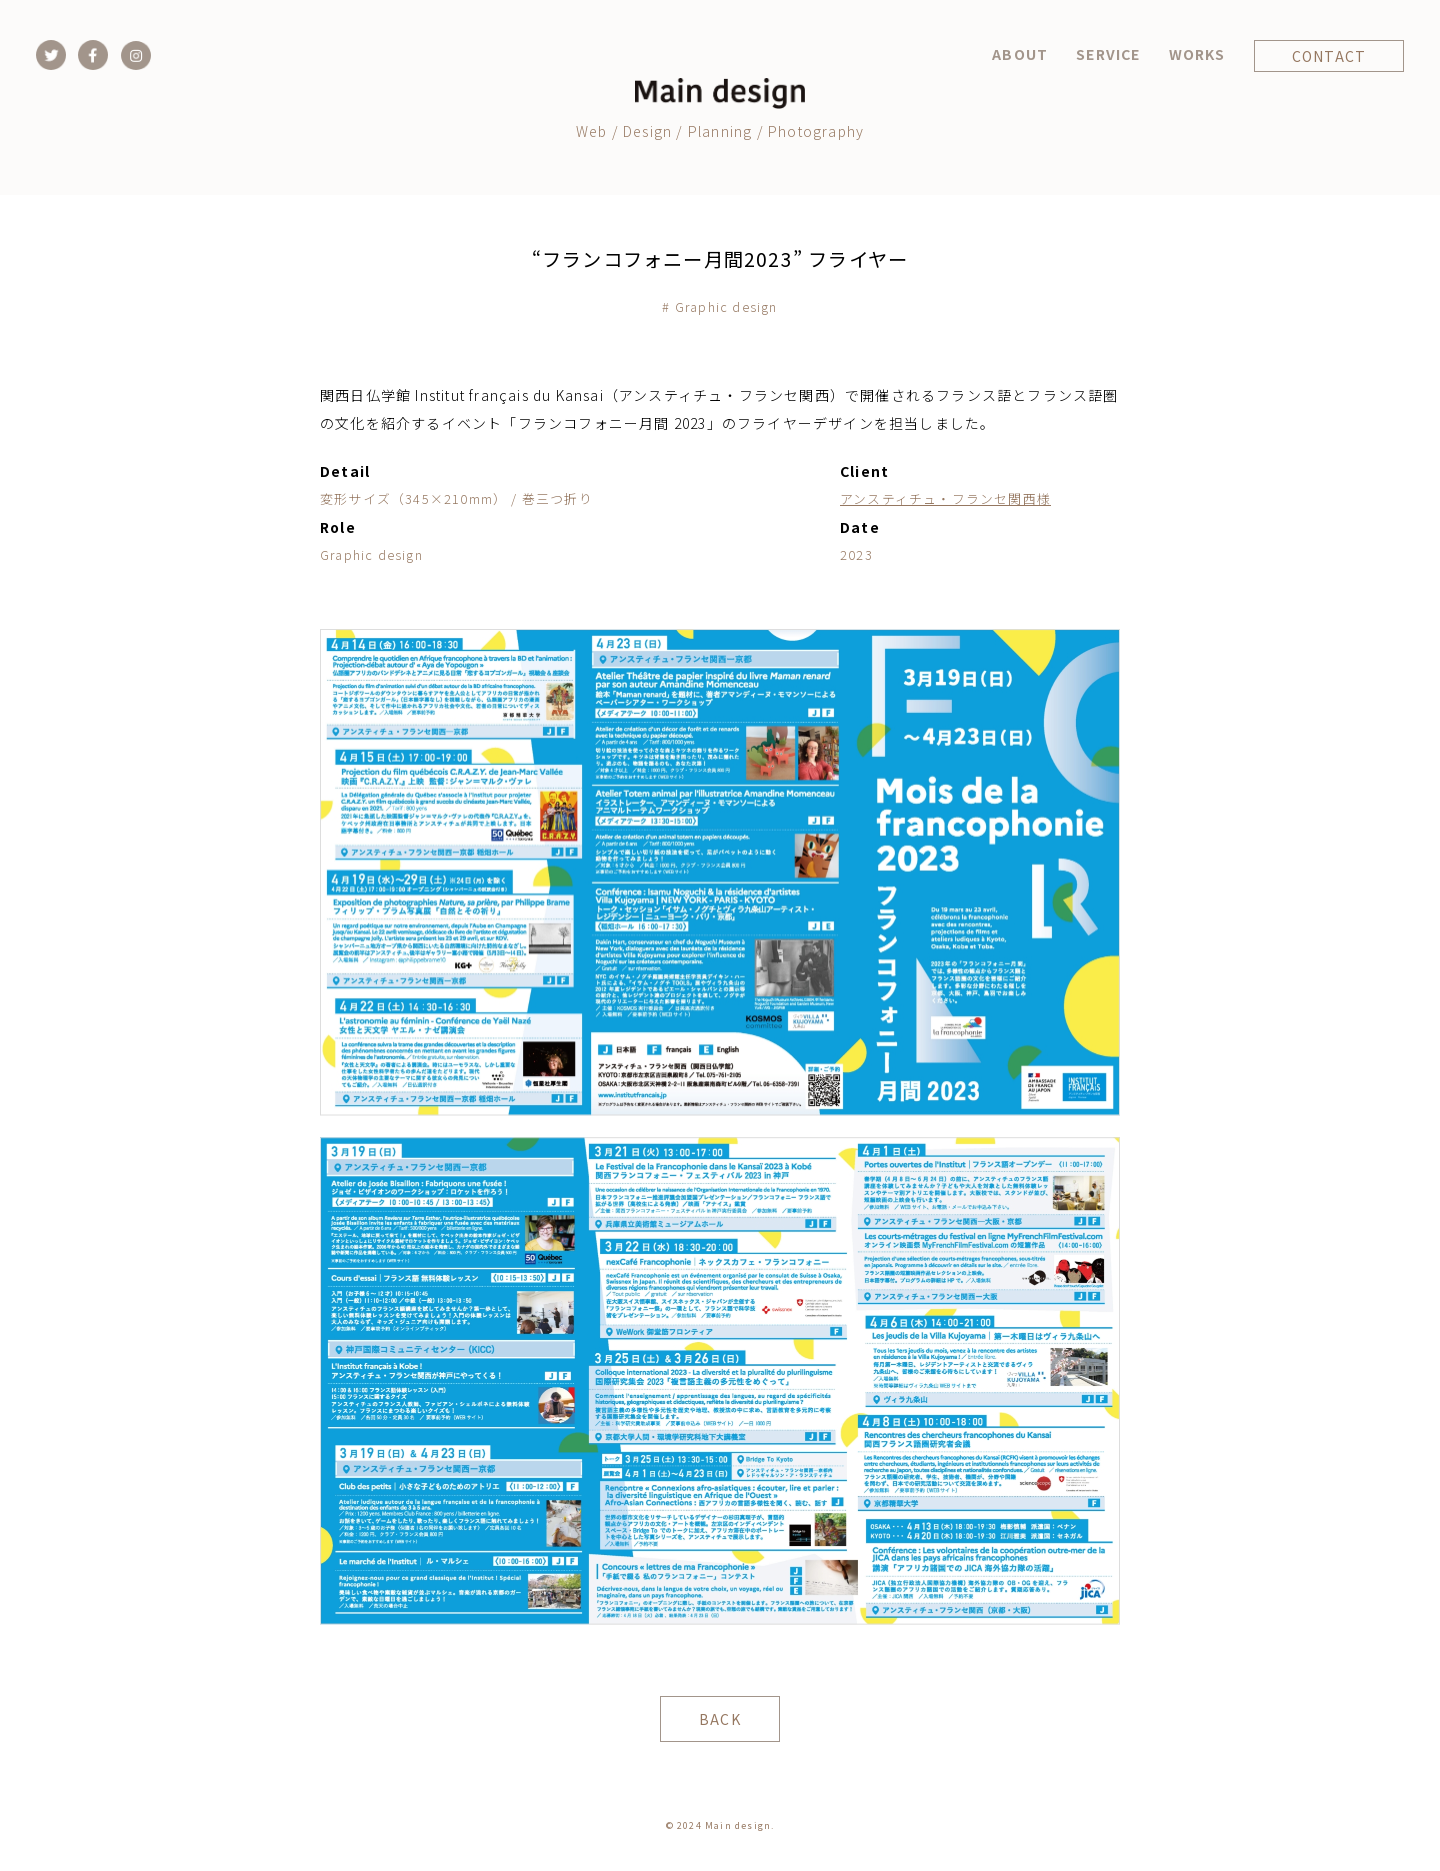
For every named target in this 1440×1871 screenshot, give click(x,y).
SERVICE (1108, 54)
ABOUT (1020, 54)
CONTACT (1329, 56)
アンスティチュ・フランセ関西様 (945, 498)
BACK (720, 1719)
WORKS (1197, 54)
